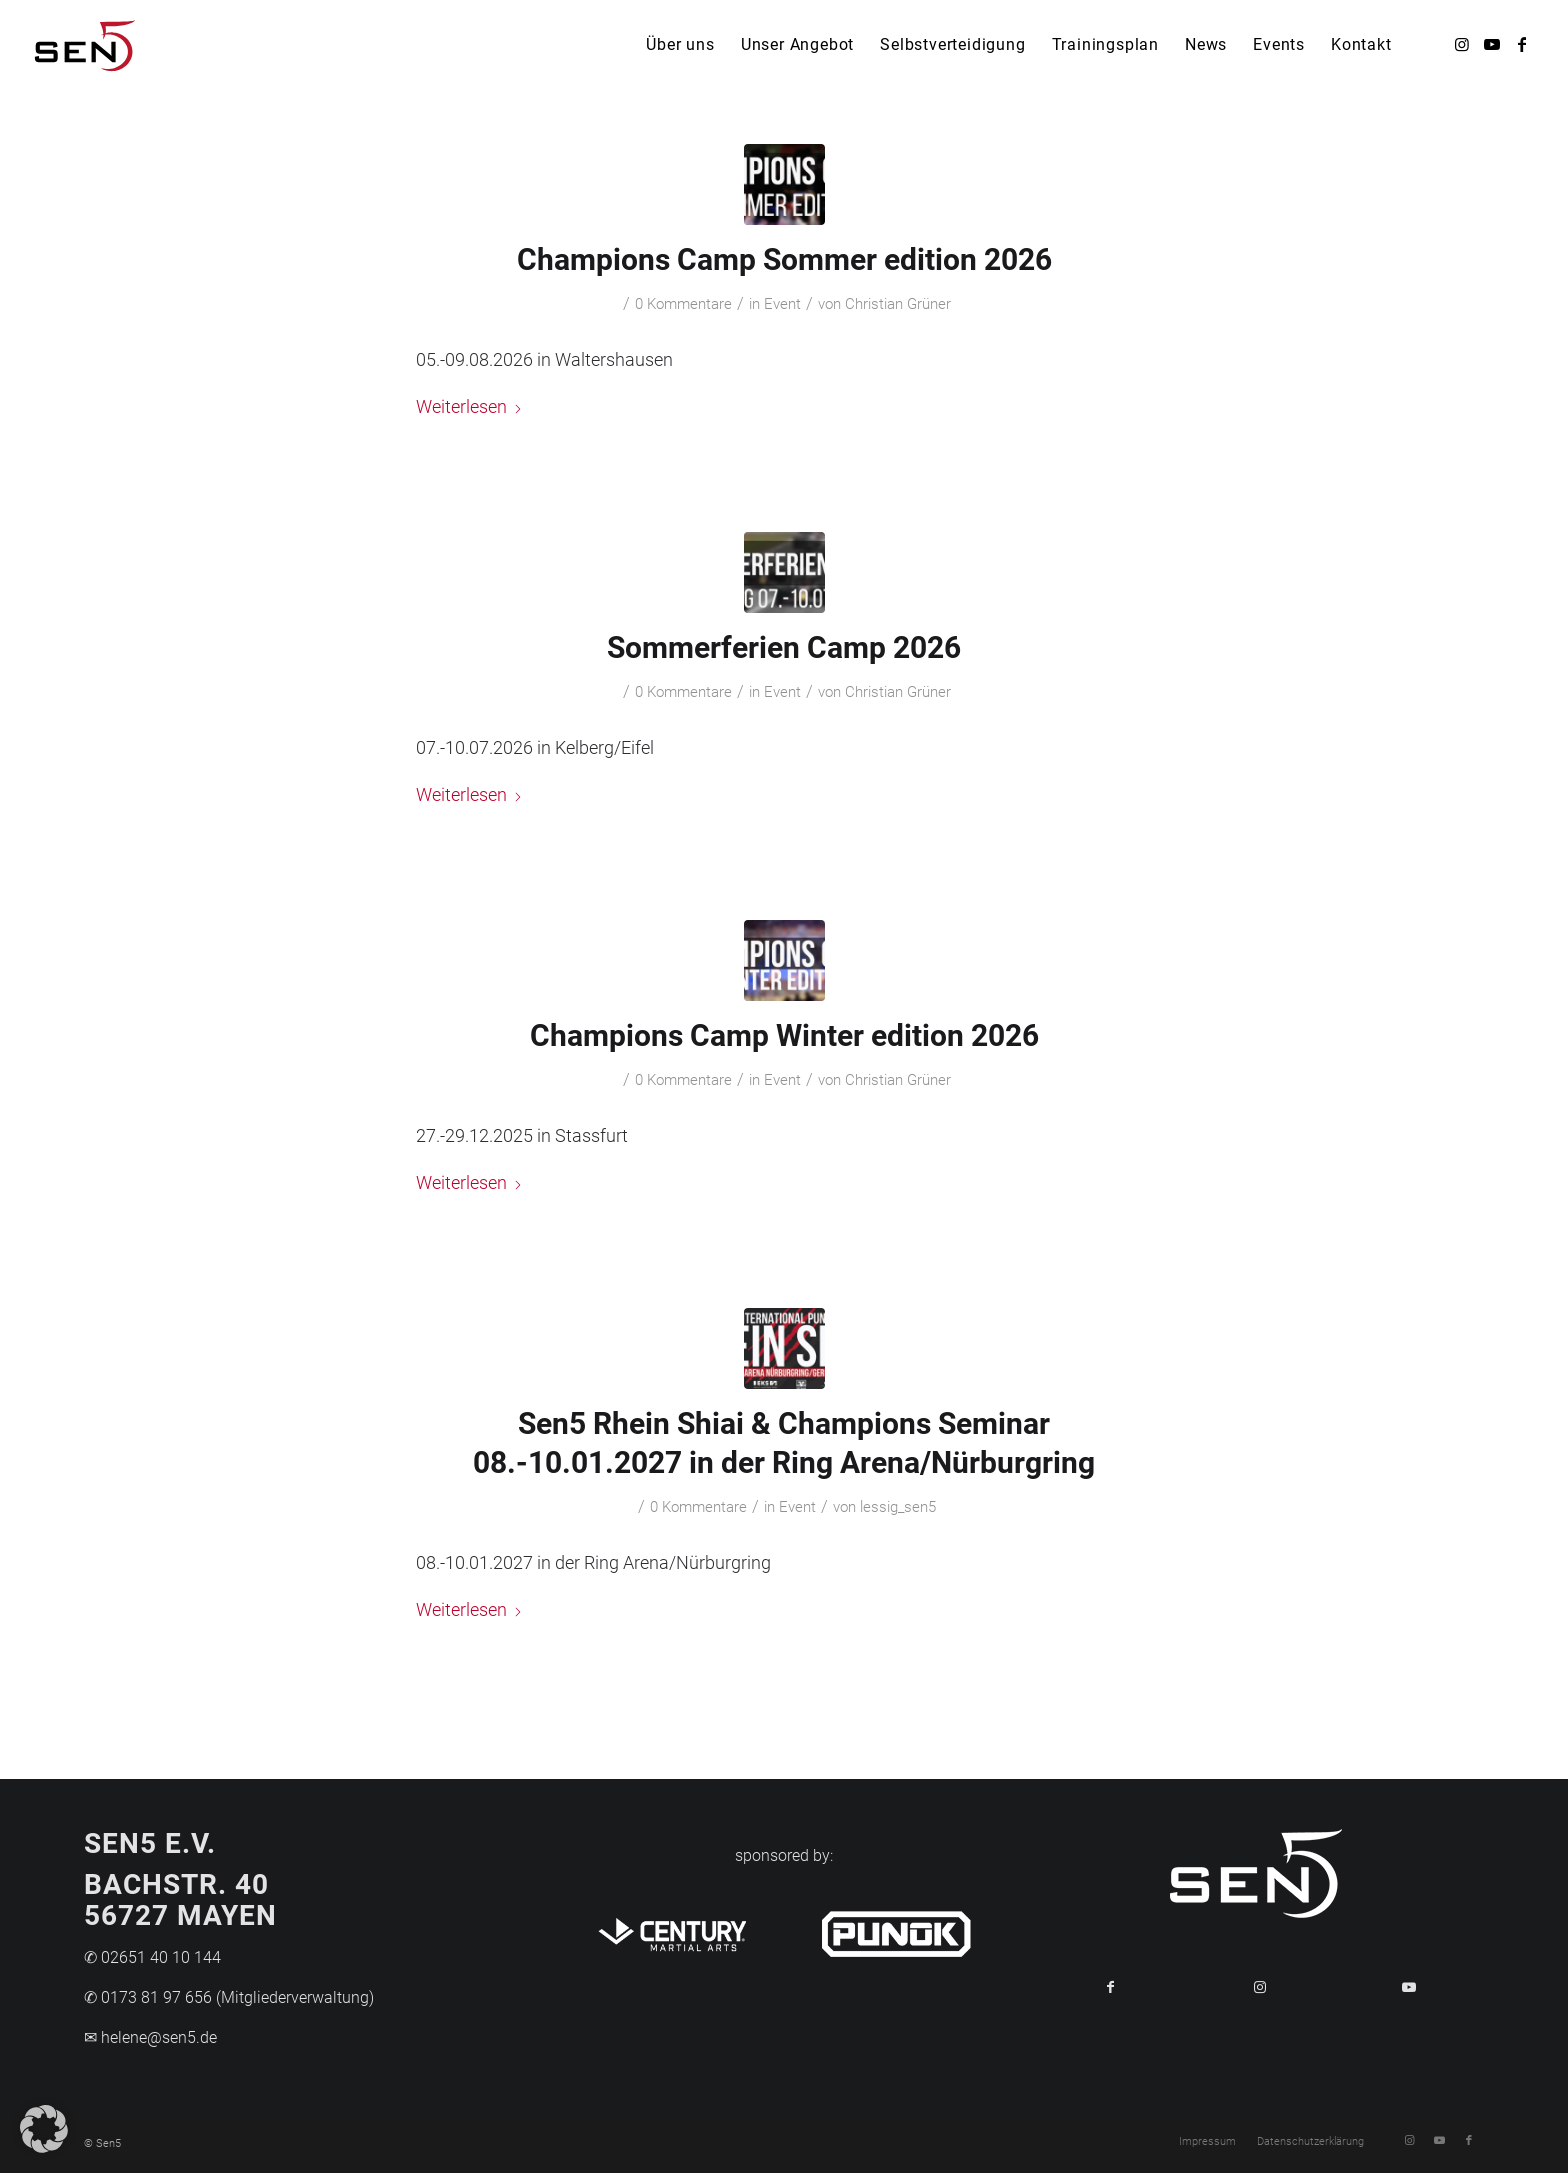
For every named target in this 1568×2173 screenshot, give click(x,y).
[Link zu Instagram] (1462, 44)
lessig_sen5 (898, 1507)
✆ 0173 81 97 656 (148, 1997)
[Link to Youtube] (1409, 1987)
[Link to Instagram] (1259, 1987)
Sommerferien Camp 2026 (784, 647)
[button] (44, 2129)
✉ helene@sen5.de (150, 2037)
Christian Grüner (898, 304)
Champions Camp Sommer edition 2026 (784, 259)
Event (782, 304)
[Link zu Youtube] (1492, 44)
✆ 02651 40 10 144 (152, 1957)
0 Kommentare (683, 304)
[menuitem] (680, 45)
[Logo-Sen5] (85, 45)
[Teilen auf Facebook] (1110, 1987)
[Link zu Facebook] (1522, 44)
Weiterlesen (469, 406)
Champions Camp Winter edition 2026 (784, 1035)
